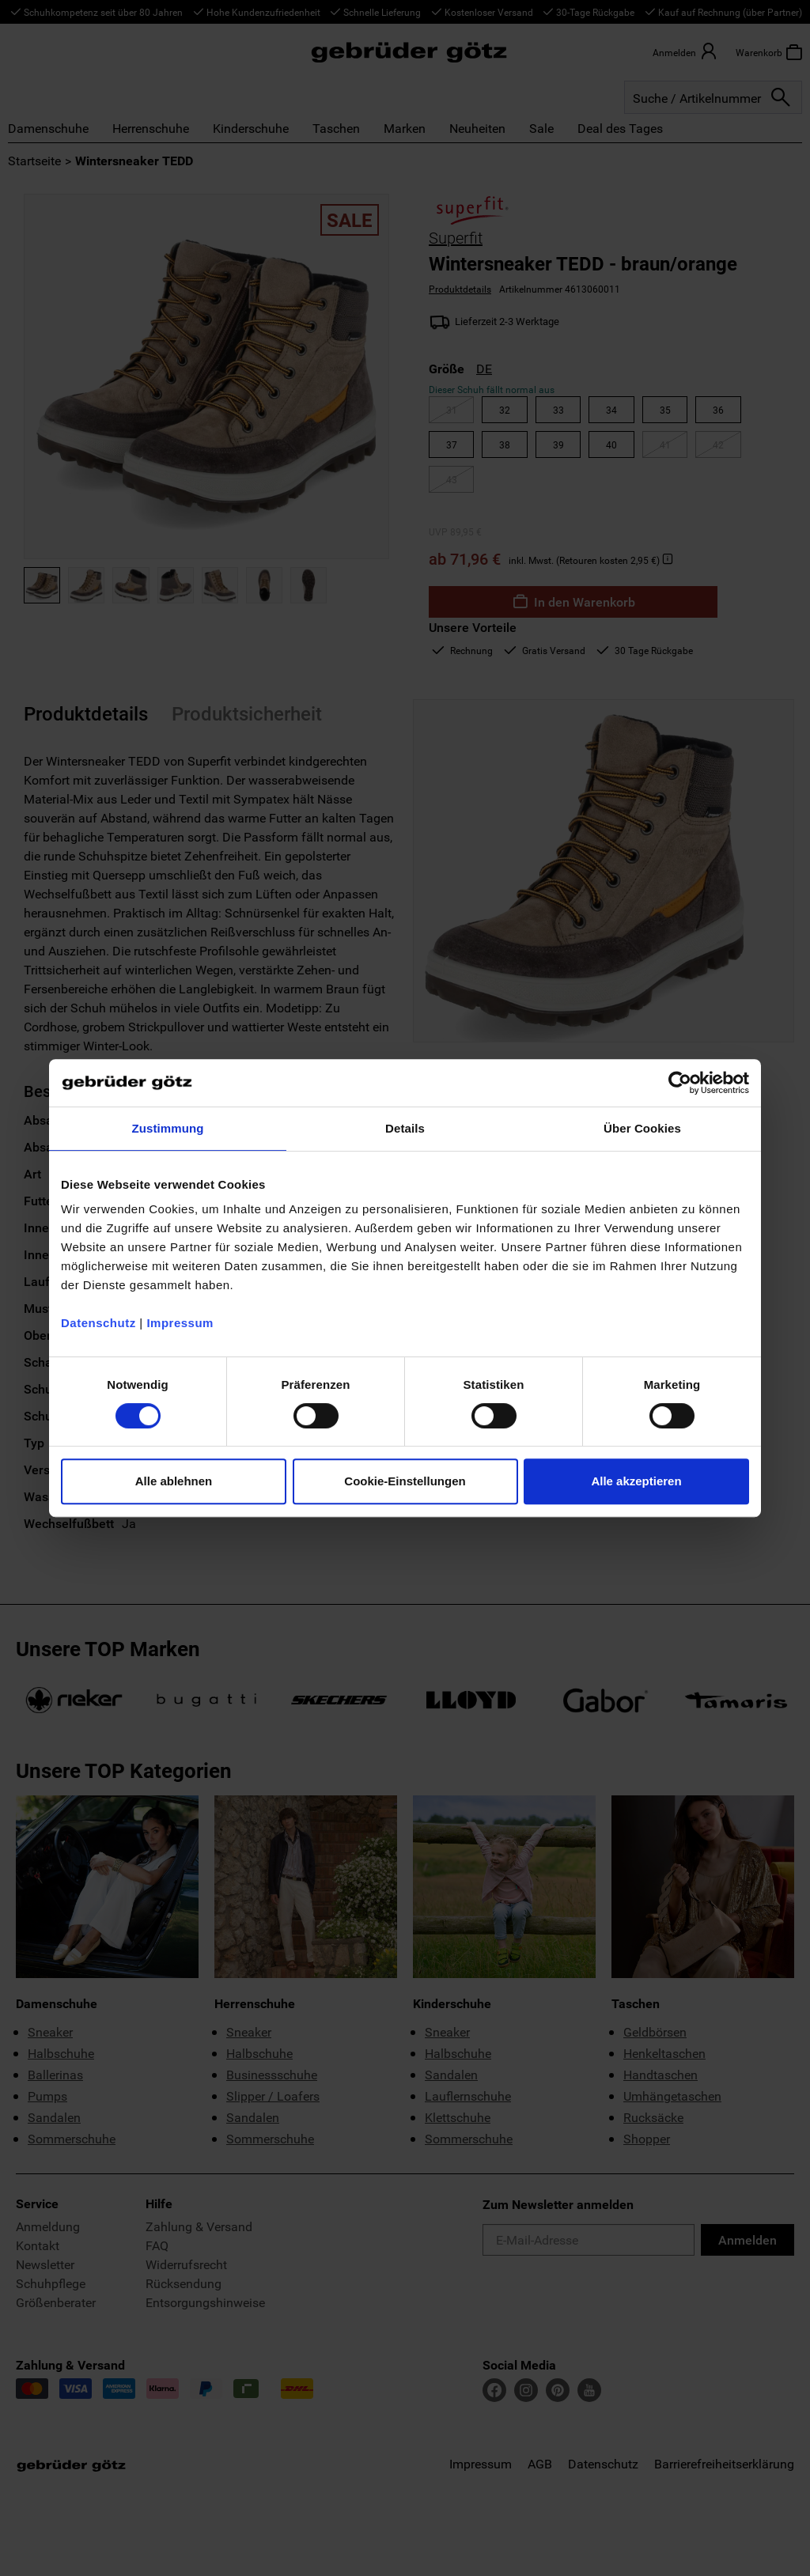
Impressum (180, 1323)
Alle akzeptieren (636, 1481)
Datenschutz (98, 1323)
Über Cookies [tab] (642, 1128)
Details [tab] (405, 1128)
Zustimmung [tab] (168, 1128)
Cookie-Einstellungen (404, 1481)
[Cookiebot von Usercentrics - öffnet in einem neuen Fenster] (680, 1083)
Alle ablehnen (174, 1481)
